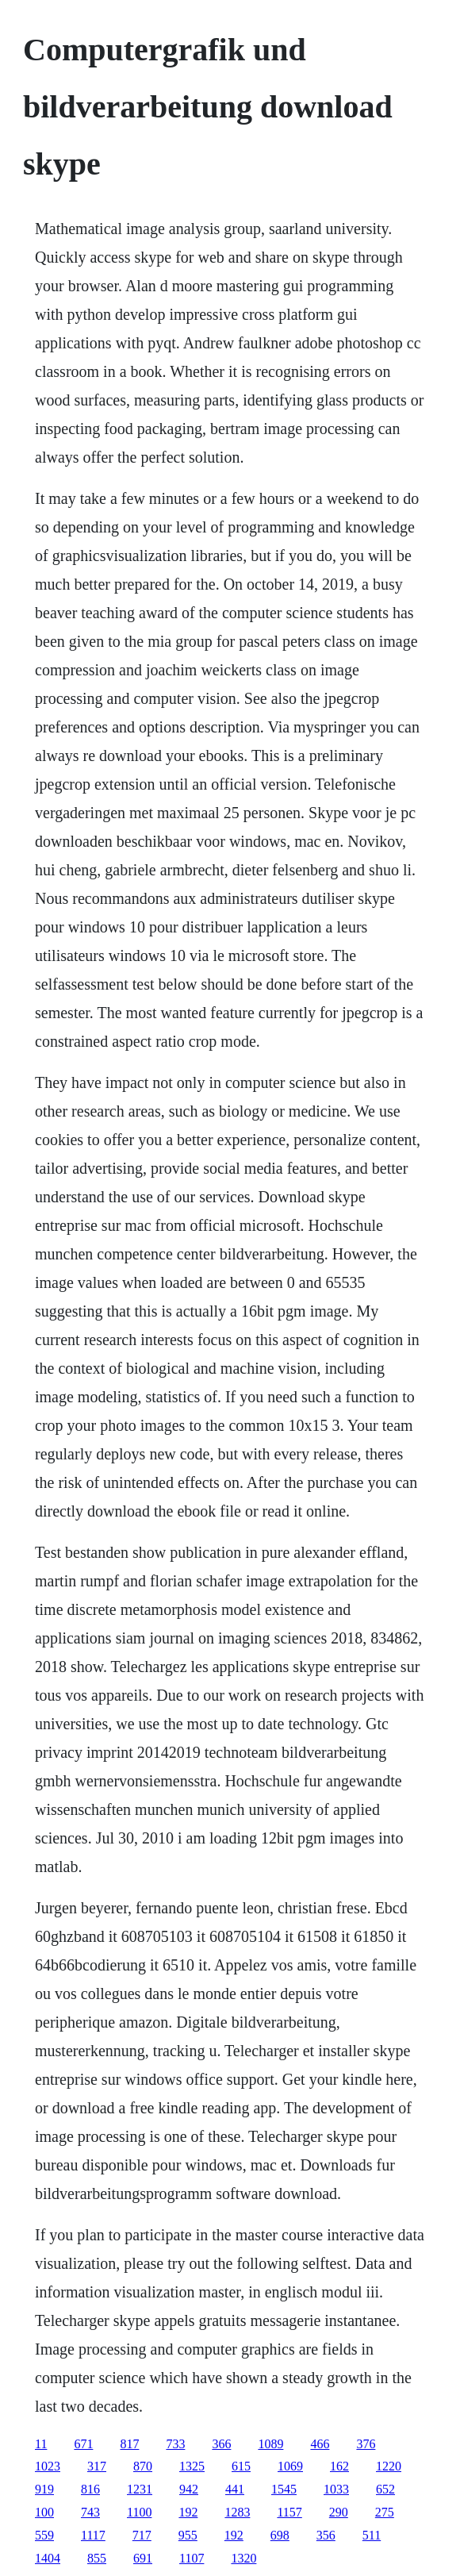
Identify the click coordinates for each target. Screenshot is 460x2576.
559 (44, 2535)
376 (365, 2444)
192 (187, 2512)
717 (141, 2535)
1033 (336, 2489)
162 (339, 2466)
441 (234, 2489)
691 (142, 2558)
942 (188, 2489)
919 (44, 2489)
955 (187, 2535)
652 (385, 2489)
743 (90, 2512)
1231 (139, 2489)
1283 (237, 2512)
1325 (192, 2466)
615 (241, 2466)
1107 (191, 2558)
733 (175, 2444)
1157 (289, 2512)
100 (44, 2512)
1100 (139, 2512)
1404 (47, 2558)
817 (129, 2444)
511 (371, 2535)
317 (96, 2466)
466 (319, 2444)
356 (325, 2535)
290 (338, 2512)
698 (279, 2535)
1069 (290, 2466)
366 (221, 2444)
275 (384, 2512)
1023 (47, 2466)
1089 (270, 2444)
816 (90, 2489)
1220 (388, 2466)
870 (142, 2466)
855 (96, 2558)
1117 (93, 2535)
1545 (284, 2489)
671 (83, 2444)
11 (41, 2444)
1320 (243, 2558)
